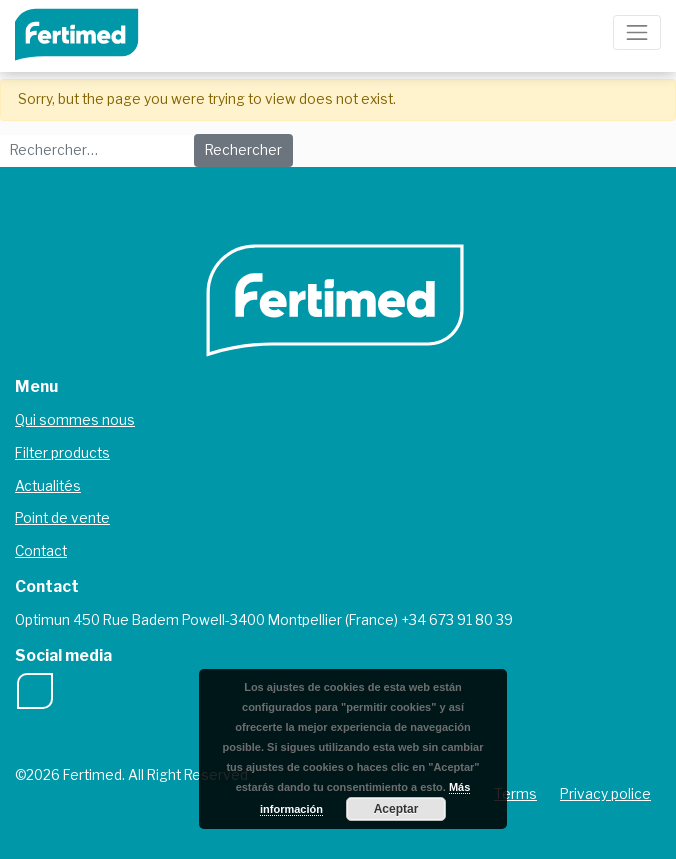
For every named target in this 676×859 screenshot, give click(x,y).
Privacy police (605, 794)
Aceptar (396, 809)
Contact (41, 551)
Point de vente (62, 518)
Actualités (48, 486)
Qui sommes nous (75, 420)
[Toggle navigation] (637, 32)
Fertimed (90, 32)
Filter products (62, 453)
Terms (515, 794)
